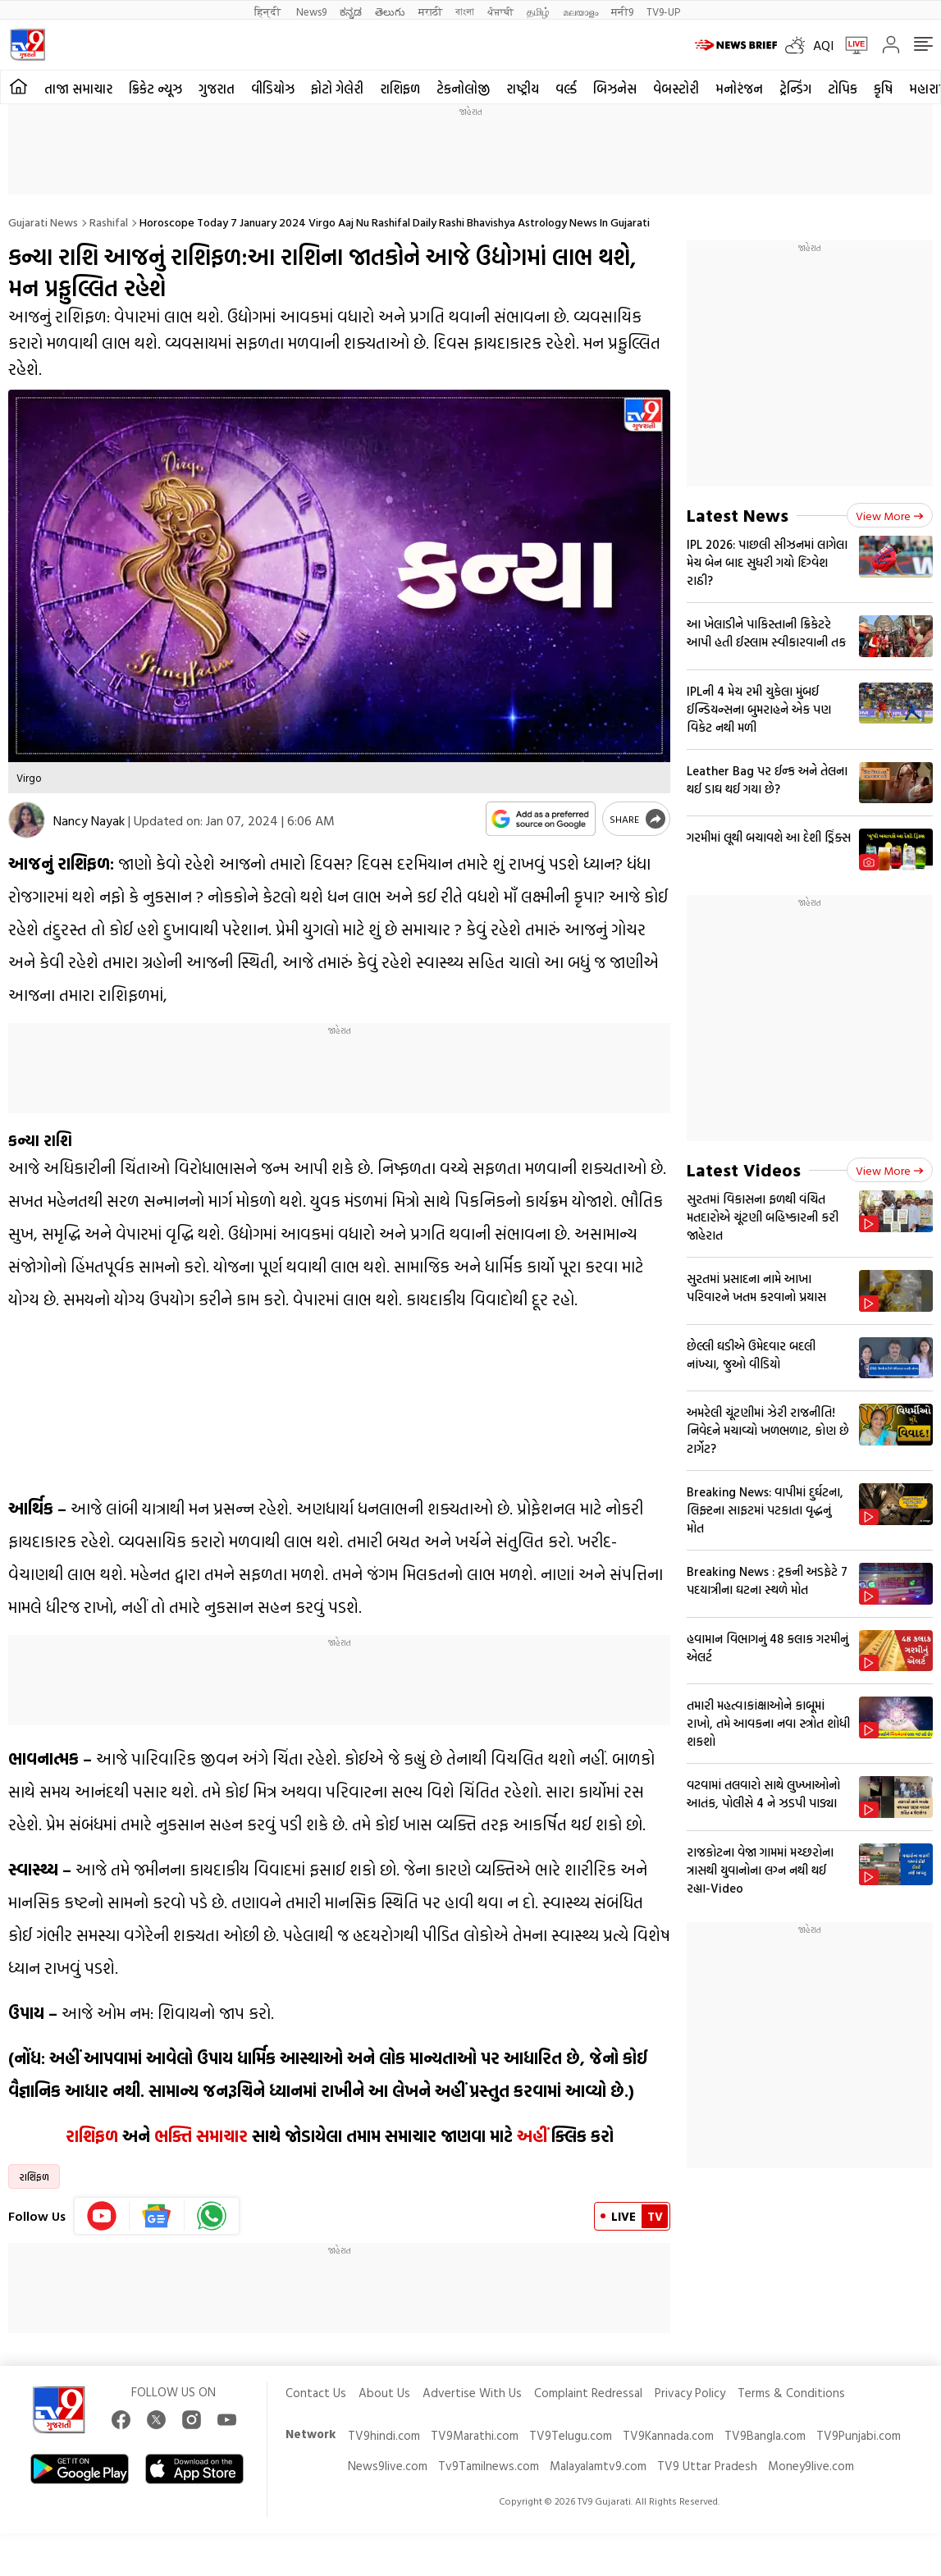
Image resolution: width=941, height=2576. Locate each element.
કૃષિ (883, 88)
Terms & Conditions (791, 2392)
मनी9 (622, 11)
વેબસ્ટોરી (676, 88)
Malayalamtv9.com (598, 2465)
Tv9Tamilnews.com (488, 2465)
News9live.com (387, 2465)
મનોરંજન (739, 88)
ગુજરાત (217, 88)
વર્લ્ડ (566, 88)
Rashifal (108, 222)
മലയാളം (580, 11)
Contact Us (315, 2392)
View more (890, 515)
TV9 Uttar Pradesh (707, 2465)
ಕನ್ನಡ (351, 11)
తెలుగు (390, 11)
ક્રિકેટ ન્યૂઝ (155, 88)
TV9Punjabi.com (858, 2435)
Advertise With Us (472, 2392)
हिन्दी (268, 11)
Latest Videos (744, 1169)
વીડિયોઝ (273, 88)
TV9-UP (663, 11)
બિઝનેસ (615, 88)
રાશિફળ (400, 88)
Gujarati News (43, 222)
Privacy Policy (690, 2392)
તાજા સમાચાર (78, 88)
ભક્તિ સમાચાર (201, 2135)
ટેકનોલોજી (463, 88)
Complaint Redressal (588, 2392)
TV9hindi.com (384, 2435)
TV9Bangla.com (765, 2435)
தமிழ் (538, 11)
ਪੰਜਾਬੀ (500, 11)
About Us (384, 2392)
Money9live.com (811, 2465)
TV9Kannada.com (668, 2435)
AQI (823, 45)
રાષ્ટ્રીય (522, 88)
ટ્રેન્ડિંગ (795, 88)
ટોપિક (842, 88)
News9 (311, 11)
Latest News (737, 514)
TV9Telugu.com (570, 2435)
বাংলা (464, 11)
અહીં (532, 2135)
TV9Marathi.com (474, 2435)
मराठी (430, 11)
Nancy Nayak (89, 820)
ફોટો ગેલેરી (337, 88)
